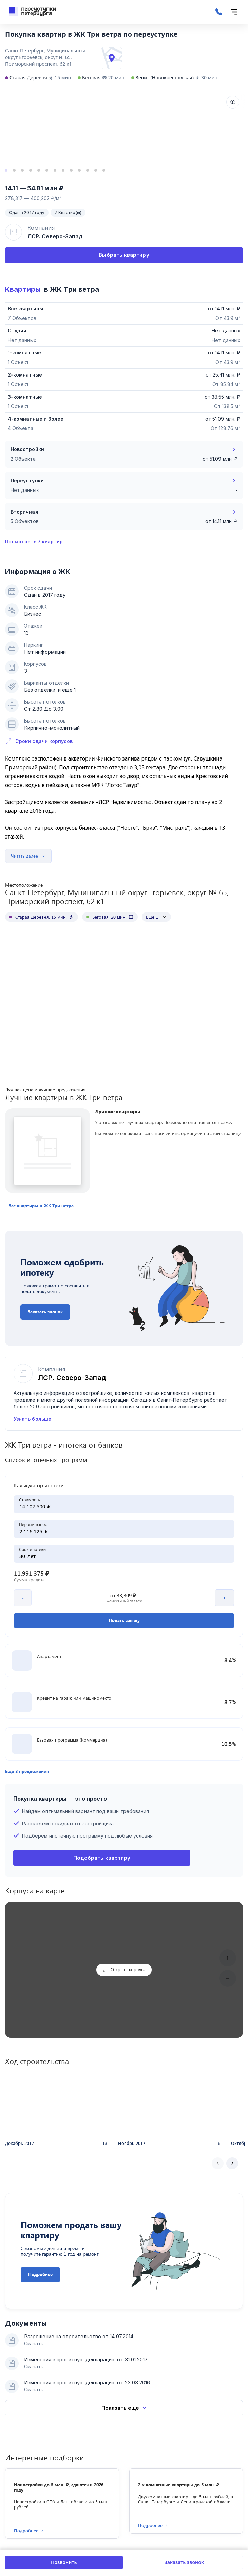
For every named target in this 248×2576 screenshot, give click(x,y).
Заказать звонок (184, 2562)
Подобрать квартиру (101, 1953)
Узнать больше (32, 1384)
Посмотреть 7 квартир (34, 541)
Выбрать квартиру (124, 255)
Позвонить (64, 2562)
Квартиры (23, 289)
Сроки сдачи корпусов (39, 741)
